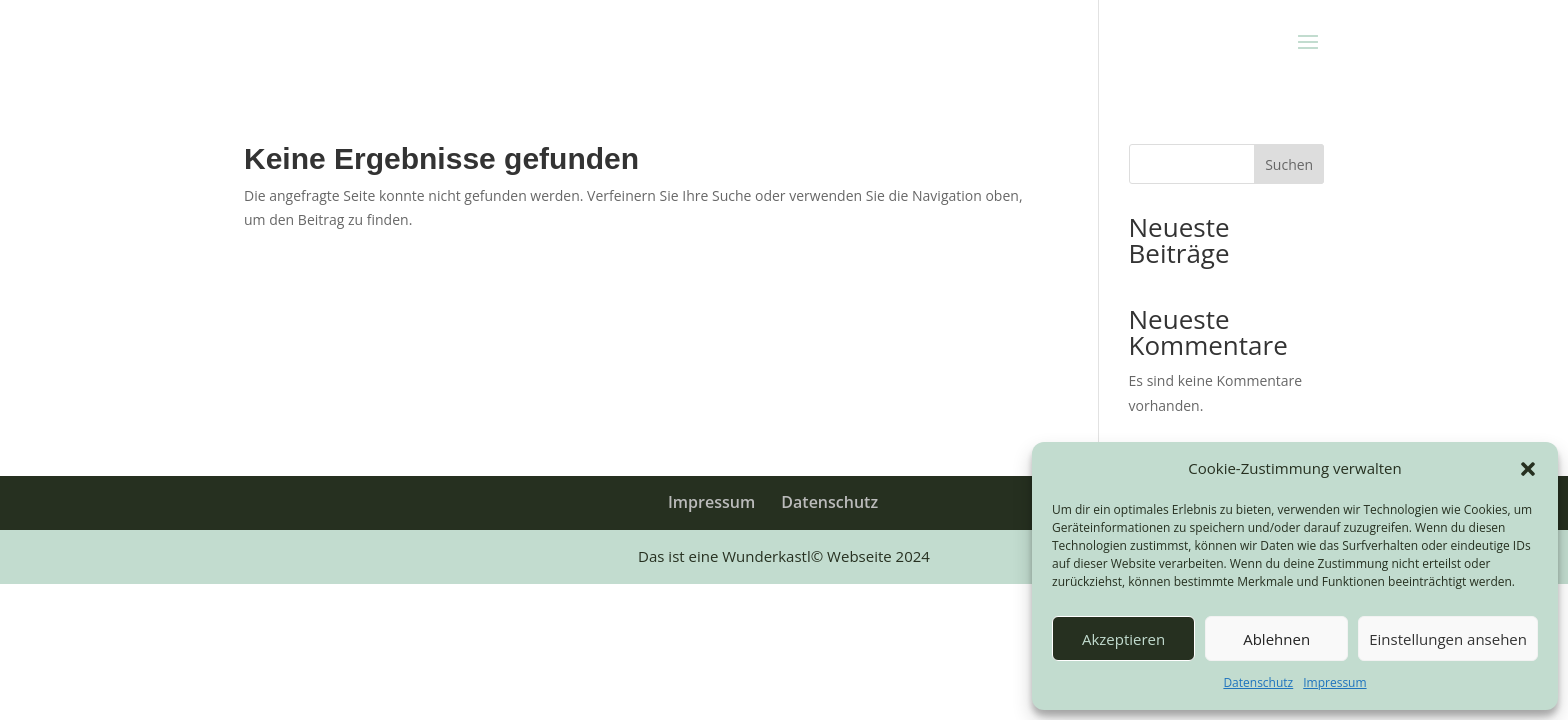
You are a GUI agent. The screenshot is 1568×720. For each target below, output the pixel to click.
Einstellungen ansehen (1448, 639)
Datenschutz (1258, 682)
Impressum (1334, 682)
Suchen (1289, 164)
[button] (1528, 469)
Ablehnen (1276, 639)
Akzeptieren (1123, 639)
